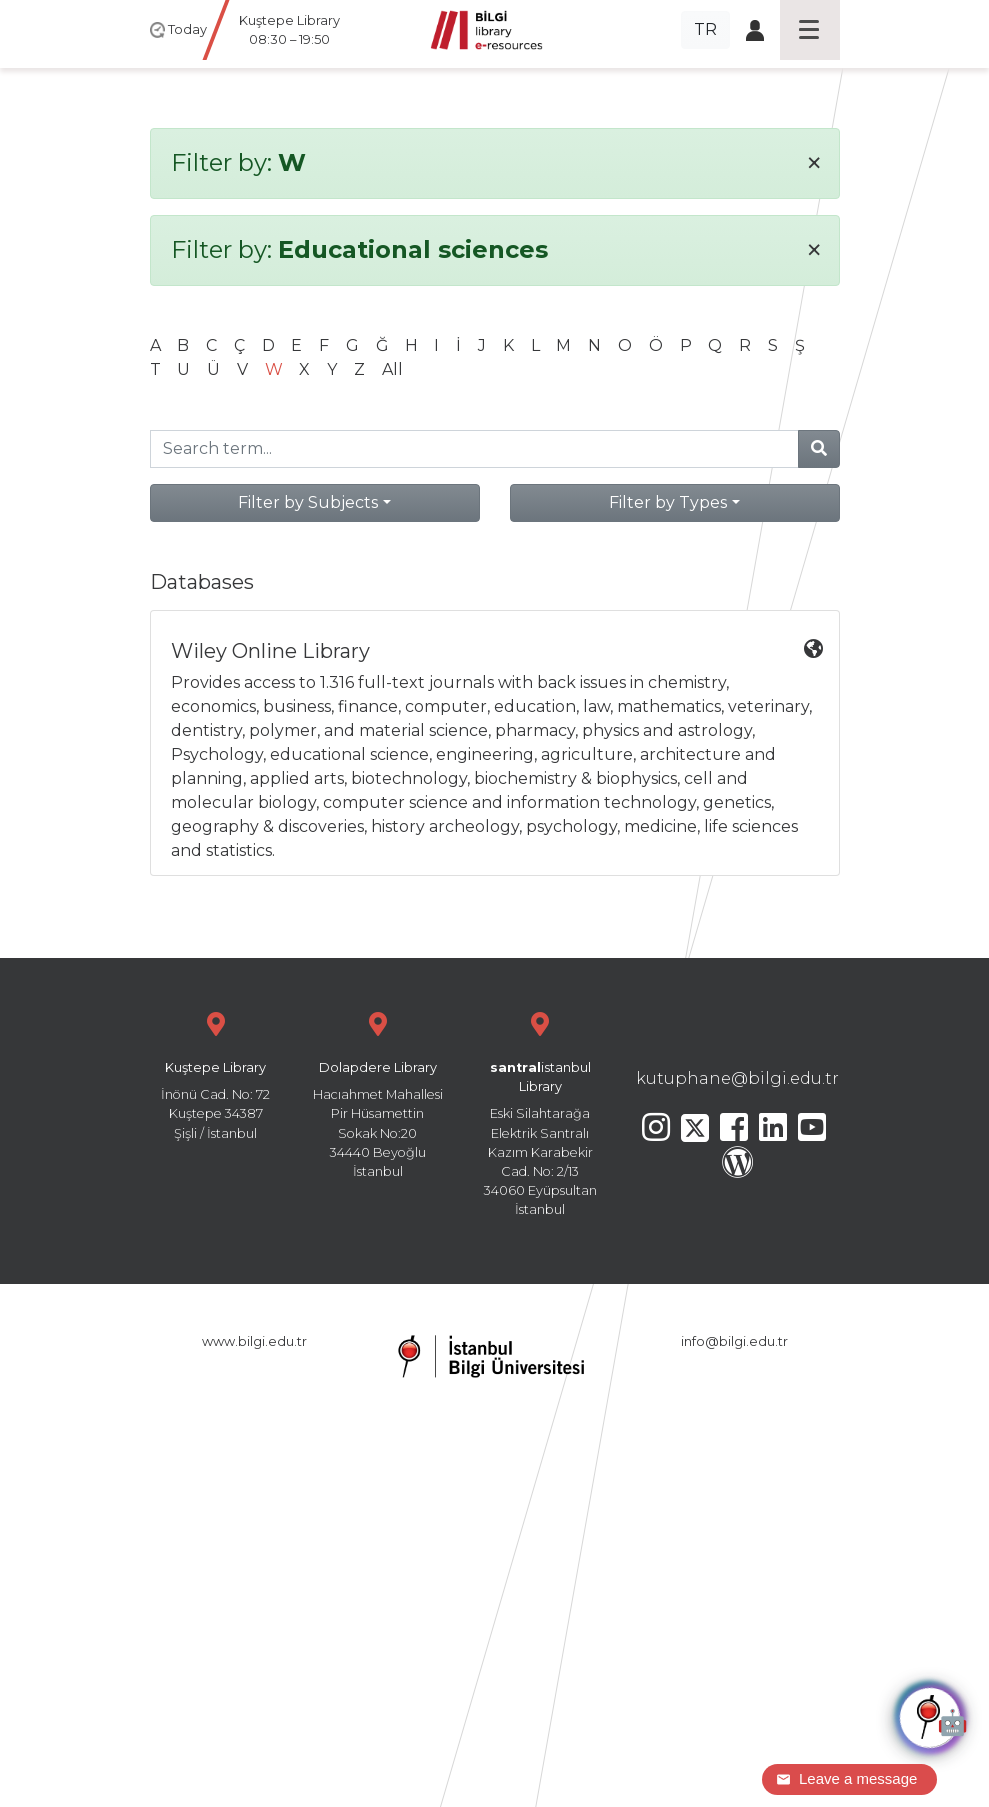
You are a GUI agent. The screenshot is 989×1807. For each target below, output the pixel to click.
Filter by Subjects (308, 502)
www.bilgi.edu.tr (254, 1341)
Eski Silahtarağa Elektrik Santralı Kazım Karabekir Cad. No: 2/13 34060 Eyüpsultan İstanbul (540, 1111)
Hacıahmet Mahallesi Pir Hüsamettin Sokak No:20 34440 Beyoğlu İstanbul (378, 1092)
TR (705, 29)
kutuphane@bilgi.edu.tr (737, 1078)
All (392, 369)
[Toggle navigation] (810, 30)
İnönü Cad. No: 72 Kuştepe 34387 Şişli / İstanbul (216, 1073)
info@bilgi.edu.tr (734, 1341)
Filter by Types (668, 502)
